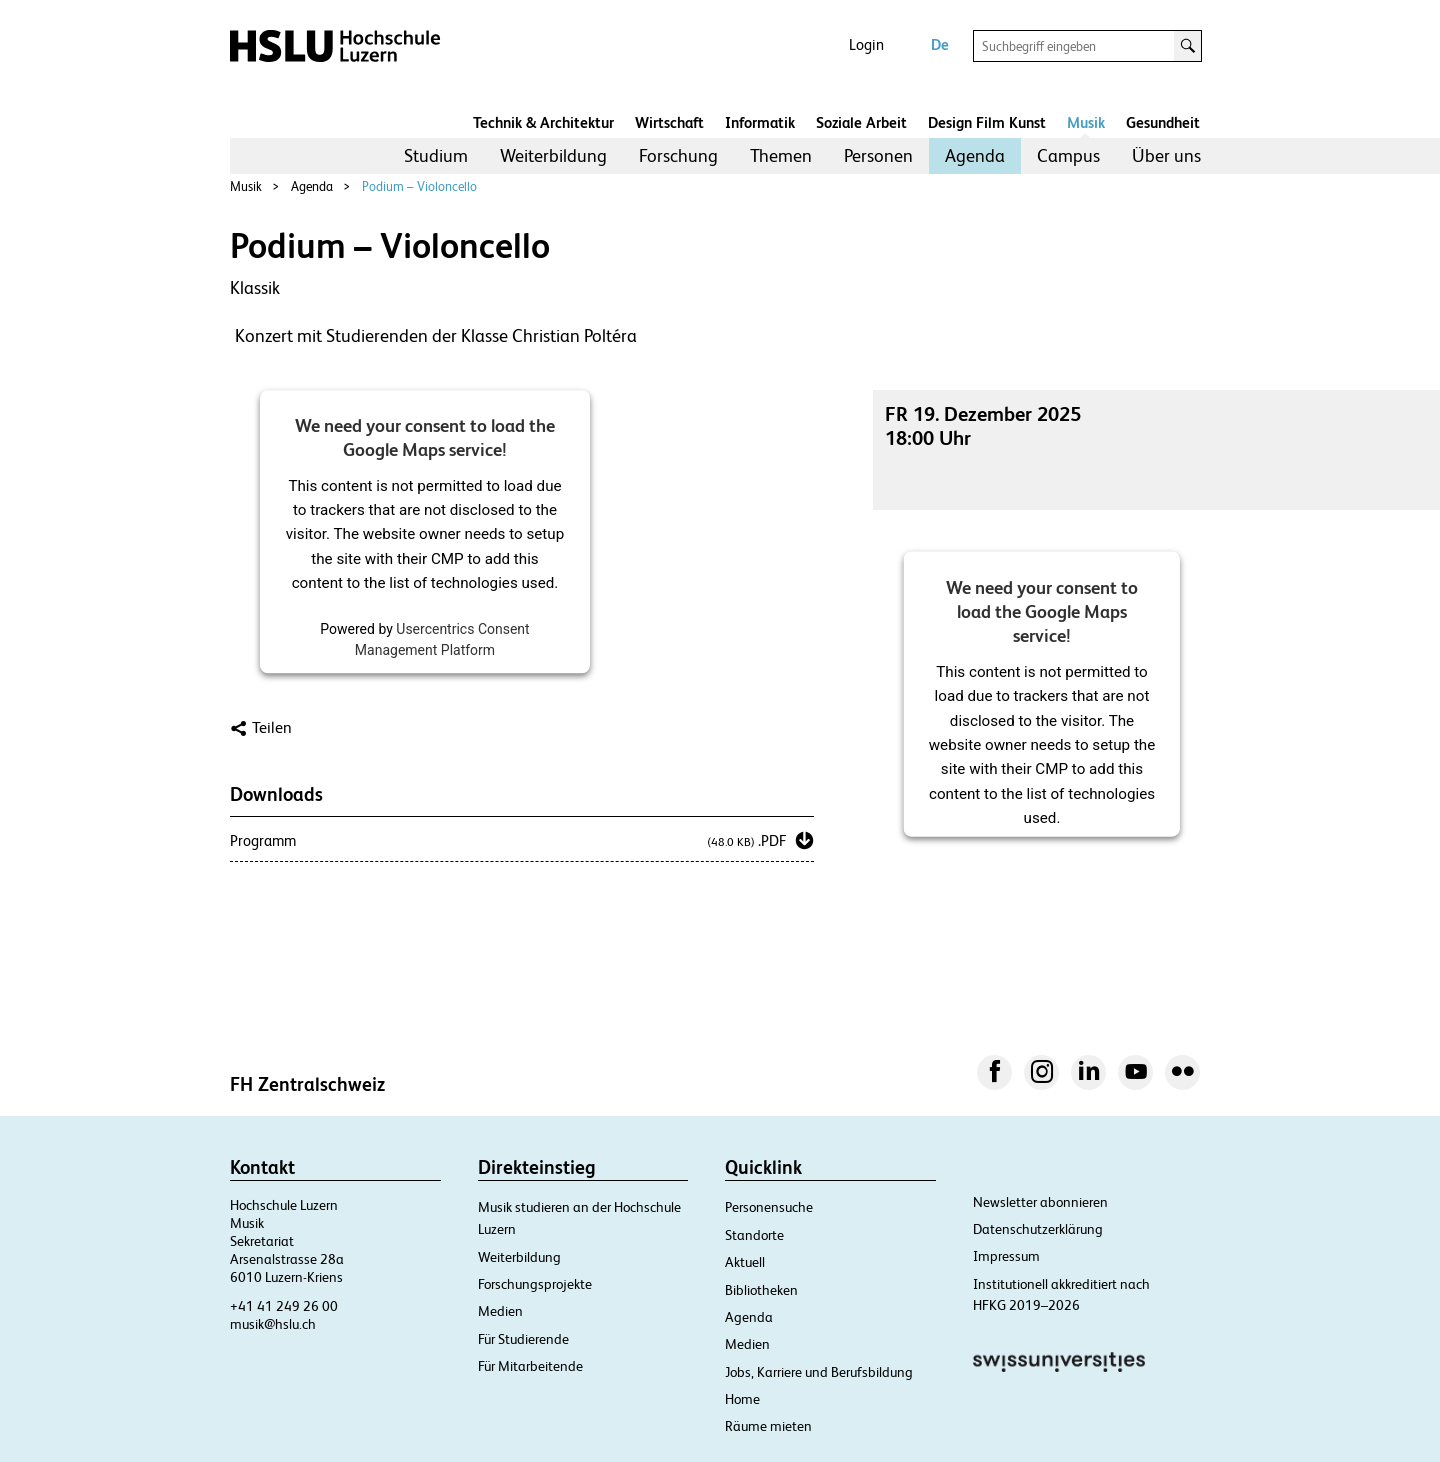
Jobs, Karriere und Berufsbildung (819, 1372)
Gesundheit (1163, 122)
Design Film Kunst (987, 122)
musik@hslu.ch (273, 1324)
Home (742, 1399)
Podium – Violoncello (419, 186)
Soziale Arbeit (861, 122)
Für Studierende (523, 1339)
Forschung (678, 155)
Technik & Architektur (543, 122)
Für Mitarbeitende (530, 1366)
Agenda (975, 155)
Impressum (1006, 1256)
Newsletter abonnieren (1040, 1202)
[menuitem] (436, 156)
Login (866, 44)
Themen (781, 155)
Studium (436, 155)
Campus (1068, 155)
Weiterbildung (553, 155)
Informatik (760, 122)
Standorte (754, 1235)
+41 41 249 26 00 (284, 1306)
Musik (1086, 122)
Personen (878, 155)
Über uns (1166, 155)
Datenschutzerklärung (1038, 1229)
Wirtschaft (669, 122)
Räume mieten (768, 1426)
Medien (500, 1311)
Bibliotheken (761, 1290)
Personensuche (769, 1207)
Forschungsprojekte (535, 1284)
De (940, 44)
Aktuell (745, 1262)
